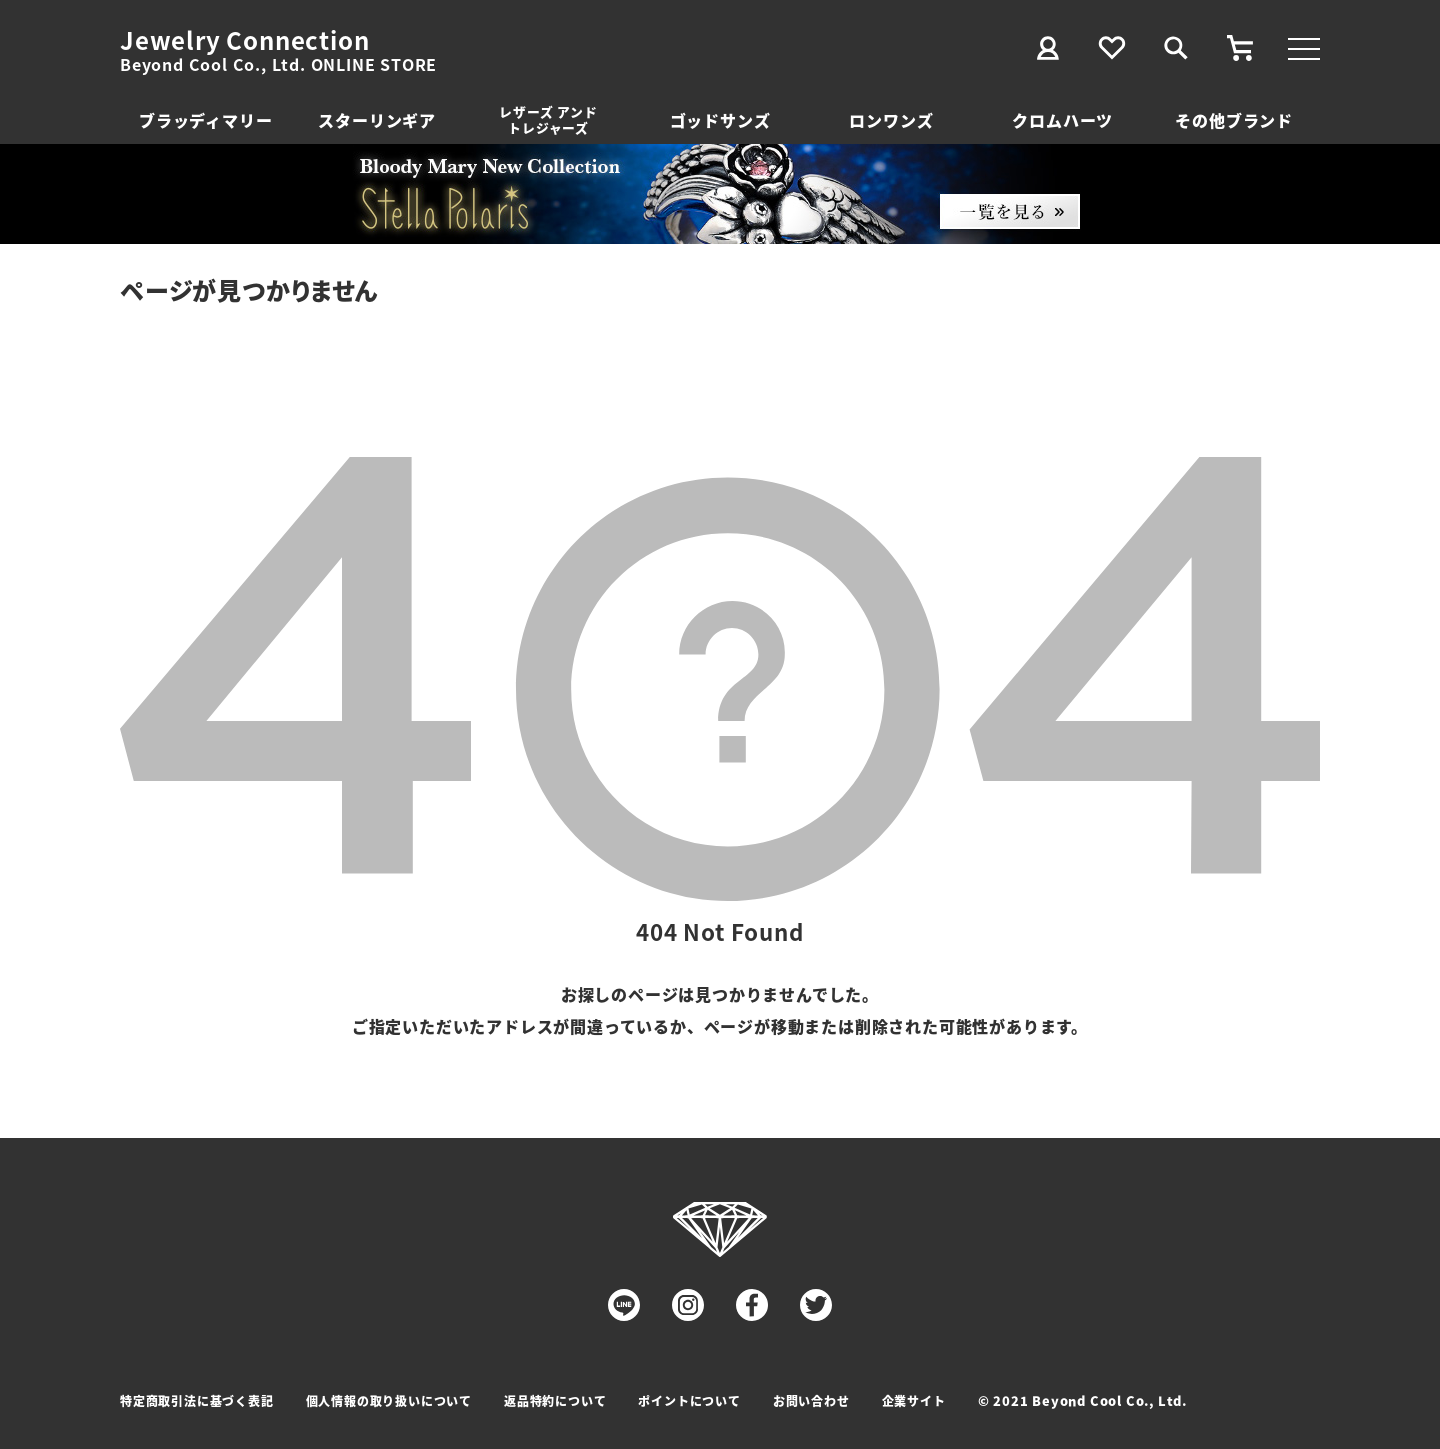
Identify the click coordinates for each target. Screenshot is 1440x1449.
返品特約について (555, 1400)
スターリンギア (377, 120)
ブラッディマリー (205, 120)
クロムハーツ (1062, 120)
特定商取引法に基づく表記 (197, 1400)
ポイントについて (689, 1400)
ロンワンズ (891, 120)
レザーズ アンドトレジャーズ (548, 119)
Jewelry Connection (244, 40)
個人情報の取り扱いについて (389, 1400)
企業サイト (914, 1400)
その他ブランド (1234, 120)
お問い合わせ (811, 1400)
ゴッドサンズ (720, 120)
